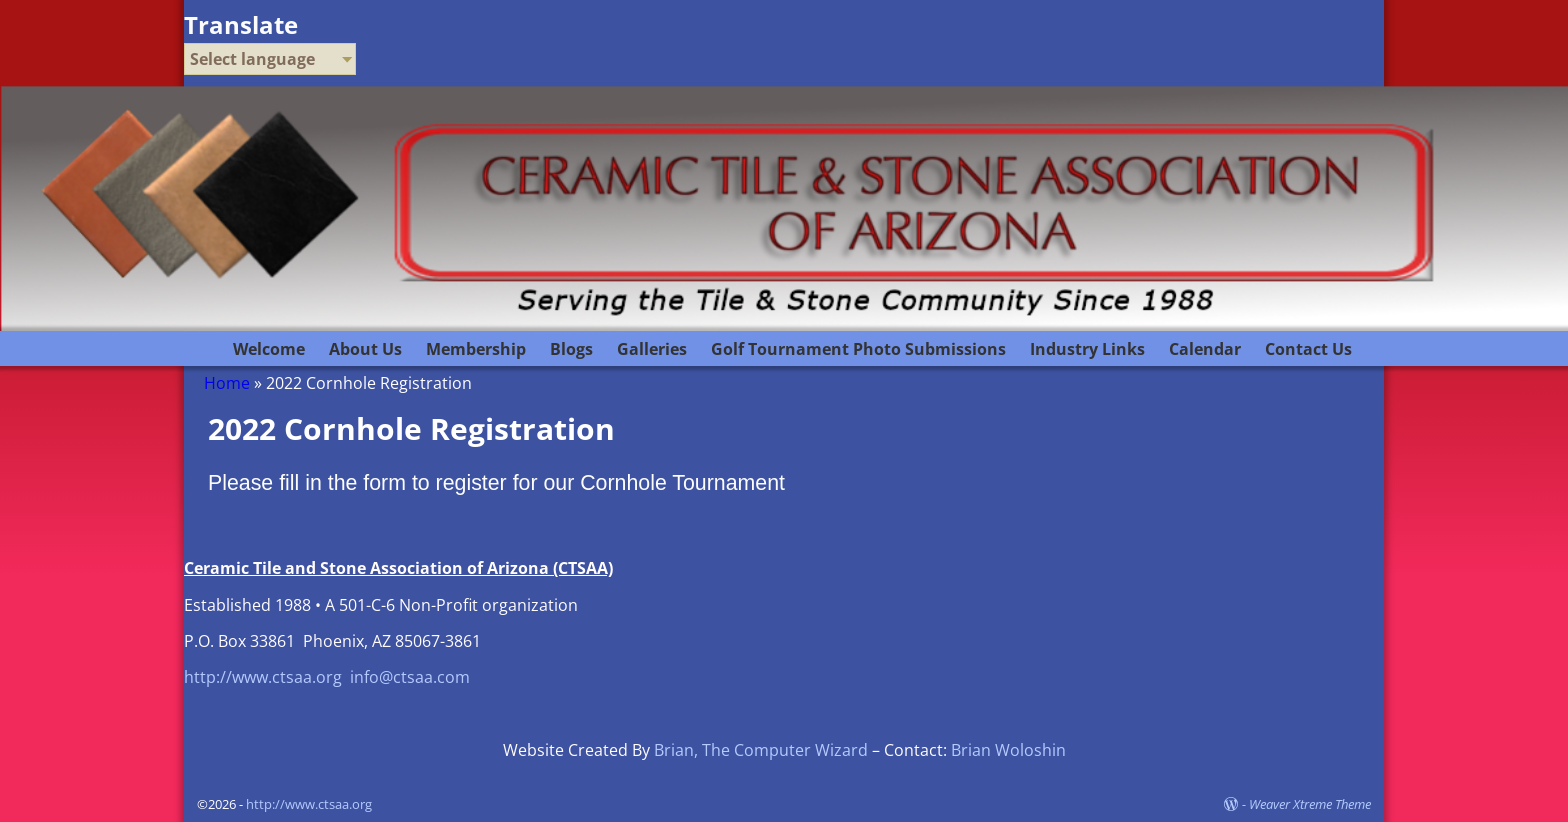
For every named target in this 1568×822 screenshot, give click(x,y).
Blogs (571, 349)
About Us (365, 349)
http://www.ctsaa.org (263, 677)
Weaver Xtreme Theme (1310, 804)
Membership (476, 349)
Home (227, 383)
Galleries (652, 349)
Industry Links (1087, 349)
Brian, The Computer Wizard (761, 750)
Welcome (269, 349)
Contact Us (1308, 349)
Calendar (1205, 349)
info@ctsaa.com (410, 677)
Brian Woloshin (1008, 750)
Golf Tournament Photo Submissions (858, 349)
